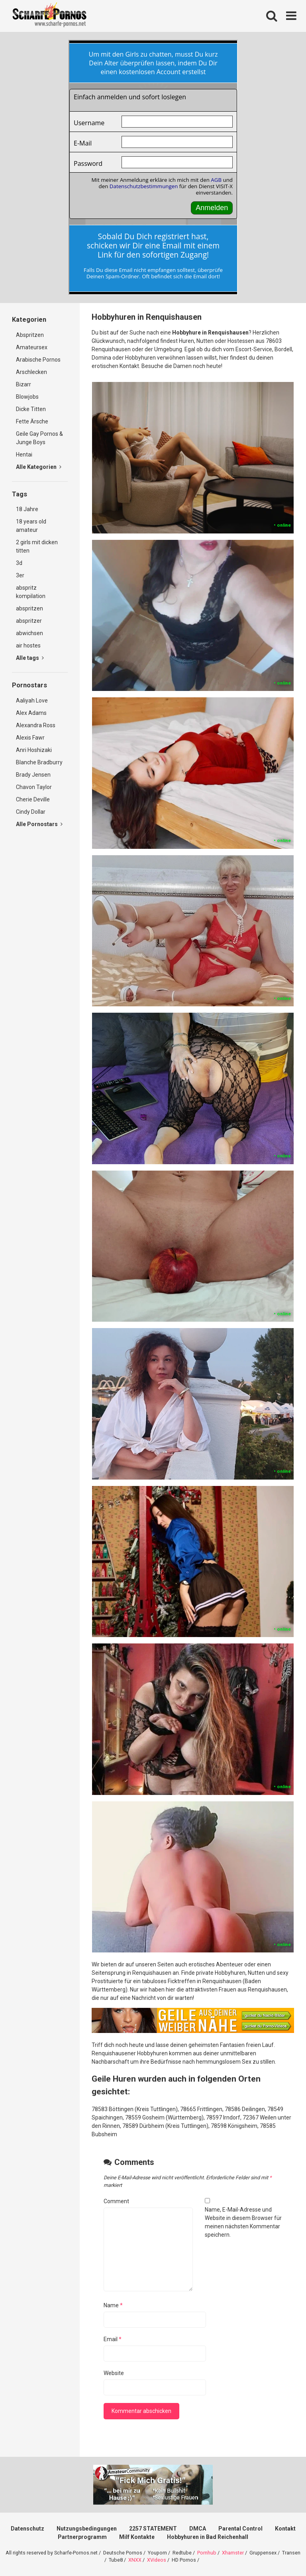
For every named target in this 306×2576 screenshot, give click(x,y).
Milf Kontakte (137, 2537)
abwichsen (29, 633)
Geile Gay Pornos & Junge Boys (39, 438)
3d (19, 563)
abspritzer (29, 621)
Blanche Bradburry (39, 762)
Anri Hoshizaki (34, 750)
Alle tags (30, 658)
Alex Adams (31, 713)
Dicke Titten (31, 409)
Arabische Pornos (38, 359)
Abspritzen (30, 335)
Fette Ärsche (32, 421)
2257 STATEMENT (153, 2528)
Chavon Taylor (34, 787)
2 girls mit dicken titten (37, 546)
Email (113, 2339)
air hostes (28, 645)
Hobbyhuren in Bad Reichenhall (207, 2537)
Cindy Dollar (30, 812)
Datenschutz (27, 2528)
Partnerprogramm (82, 2537)
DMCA (197, 2528)
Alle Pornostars (39, 824)
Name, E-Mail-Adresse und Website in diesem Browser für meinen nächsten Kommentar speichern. (243, 2222)
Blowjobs (27, 397)
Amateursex (31, 347)
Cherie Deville (33, 799)
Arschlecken (31, 372)
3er (20, 575)
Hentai (24, 454)
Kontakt (285, 2528)
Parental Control (240, 2528)
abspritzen (29, 608)
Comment (116, 2201)
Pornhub (206, 2553)
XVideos (156, 2560)
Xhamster (233, 2553)
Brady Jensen (33, 774)
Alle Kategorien (38, 467)
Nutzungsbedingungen (87, 2528)
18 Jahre (27, 509)
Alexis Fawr (30, 737)
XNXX (134, 2560)
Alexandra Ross (35, 725)
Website (114, 2373)
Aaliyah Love (32, 700)
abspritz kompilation (30, 591)
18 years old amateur (31, 525)
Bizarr (23, 384)
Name (113, 2305)
